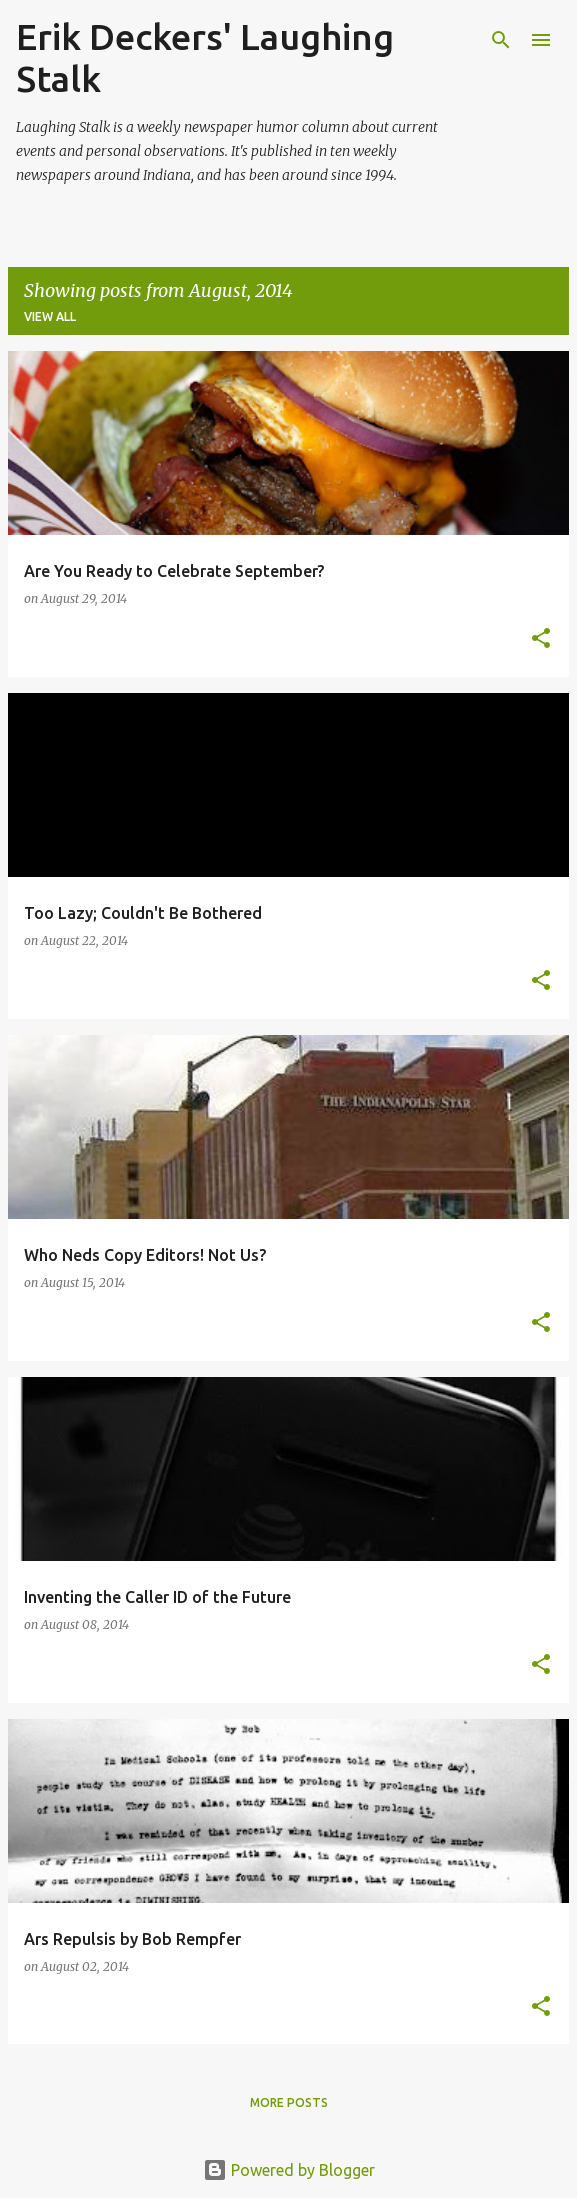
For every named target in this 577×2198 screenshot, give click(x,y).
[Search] (501, 40)
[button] (541, 639)
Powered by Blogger (289, 2170)
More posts (289, 2102)
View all (50, 316)
